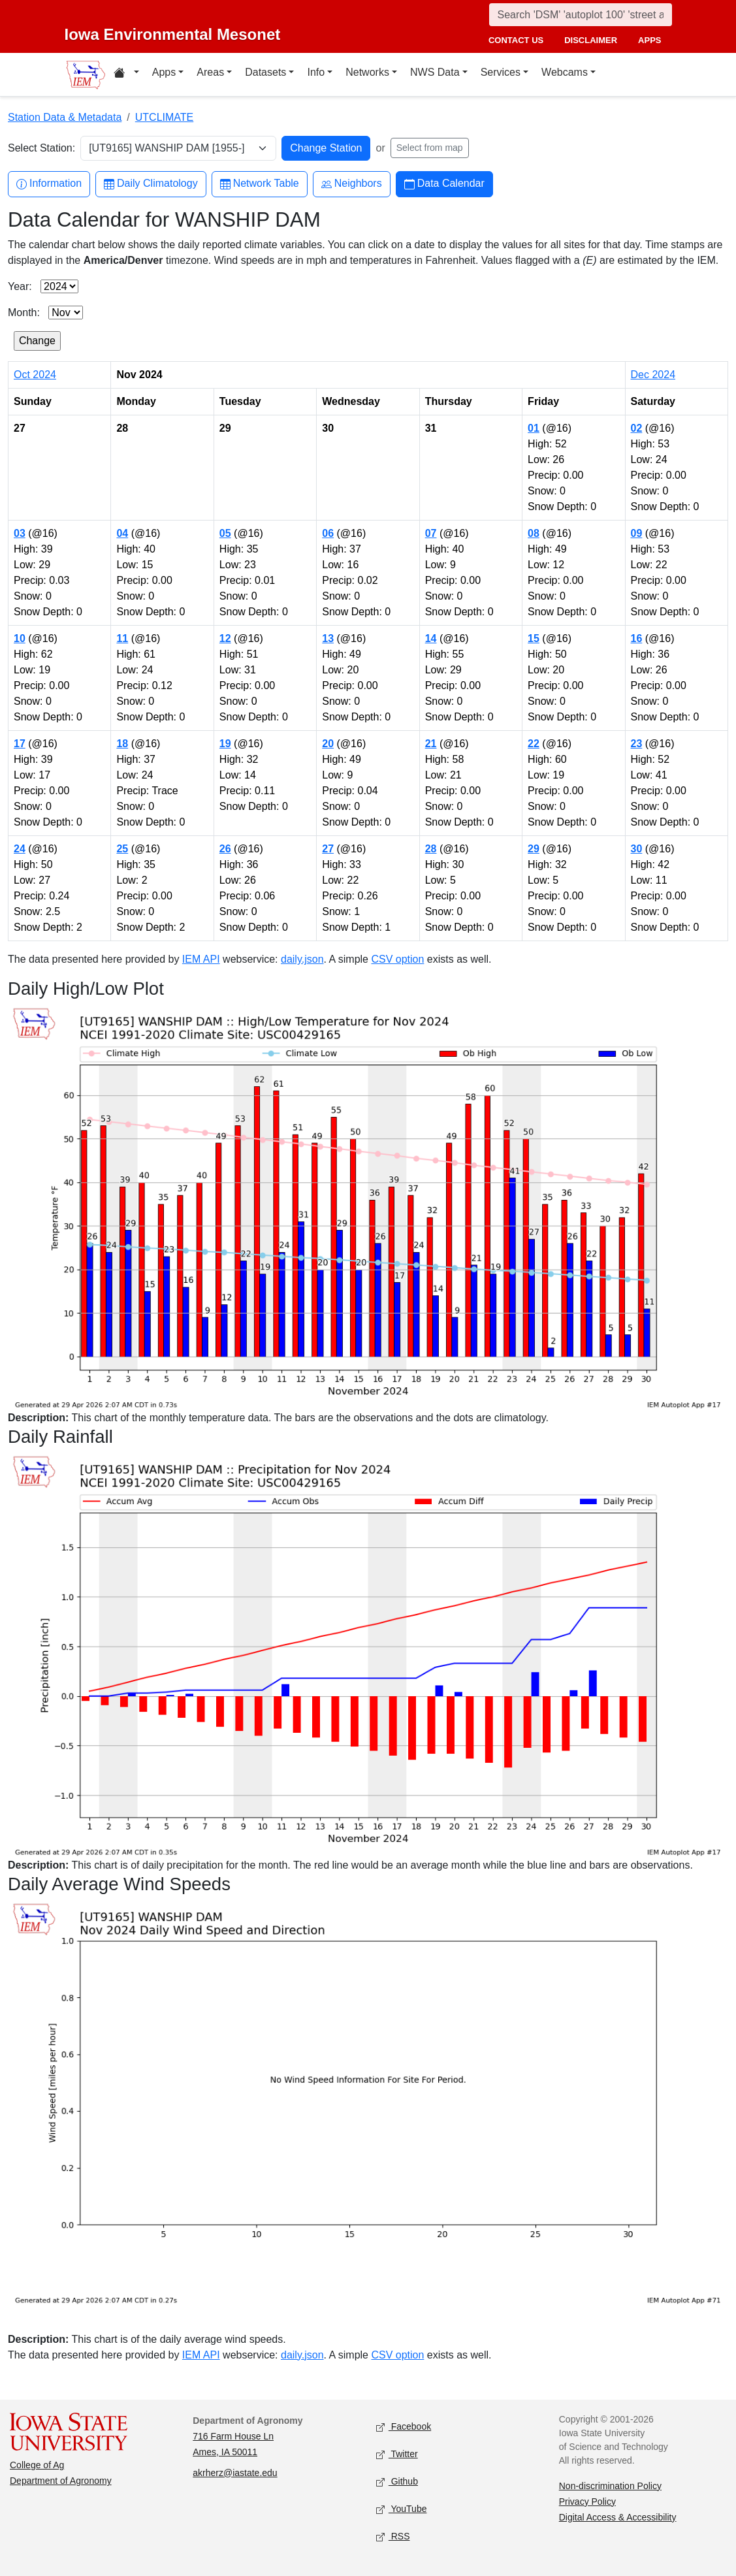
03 (19, 533)
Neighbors (351, 184)
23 (637, 743)
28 (431, 848)
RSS (393, 2536)
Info (316, 72)
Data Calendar (444, 184)
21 (431, 743)
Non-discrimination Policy (610, 2486)
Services (500, 72)
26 (225, 848)
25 (122, 848)
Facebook (404, 2426)
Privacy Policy (587, 2501)
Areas (210, 72)
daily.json (302, 959)
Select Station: (41, 147)
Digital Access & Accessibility (618, 2517)
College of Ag (37, 2465)
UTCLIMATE (164, 117)
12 (225, 638)
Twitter (397, 2454)
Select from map (429, 147)
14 (431, 638)
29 (533, 848)
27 (328, 848)
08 (533, 533)
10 (19, 638)
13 (328, 638)
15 (533, 638)
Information (49, 184)
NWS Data (435, 72)
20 (328, 743)
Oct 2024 (35, 374)
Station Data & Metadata (64, 117)
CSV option (397, 959)
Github (397, 2481)
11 (122, 638)
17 (19, 743)
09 (637, 533)
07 (431, 533)
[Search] (580, 14)
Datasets (265, 72)
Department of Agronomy (61, 2480)
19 (225, 743)
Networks (367, 72)
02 (637, 428)
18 (122, 743)
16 (637, 638)
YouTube (401, 2509)
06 (328, 533)
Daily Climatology (151, 184)
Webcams (564, 72)
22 (533, 743)
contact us (515, 40)
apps (649, 40)
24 (19, 848)
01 (533, 428)
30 (637, 848)
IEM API (201, 959)
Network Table (259, 184)
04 (122, 533)
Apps (164, 72)
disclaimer (590, 40)
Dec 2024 (653, 374)
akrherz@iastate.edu (235, 2473)
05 (225, 533)
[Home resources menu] (126, 74)
